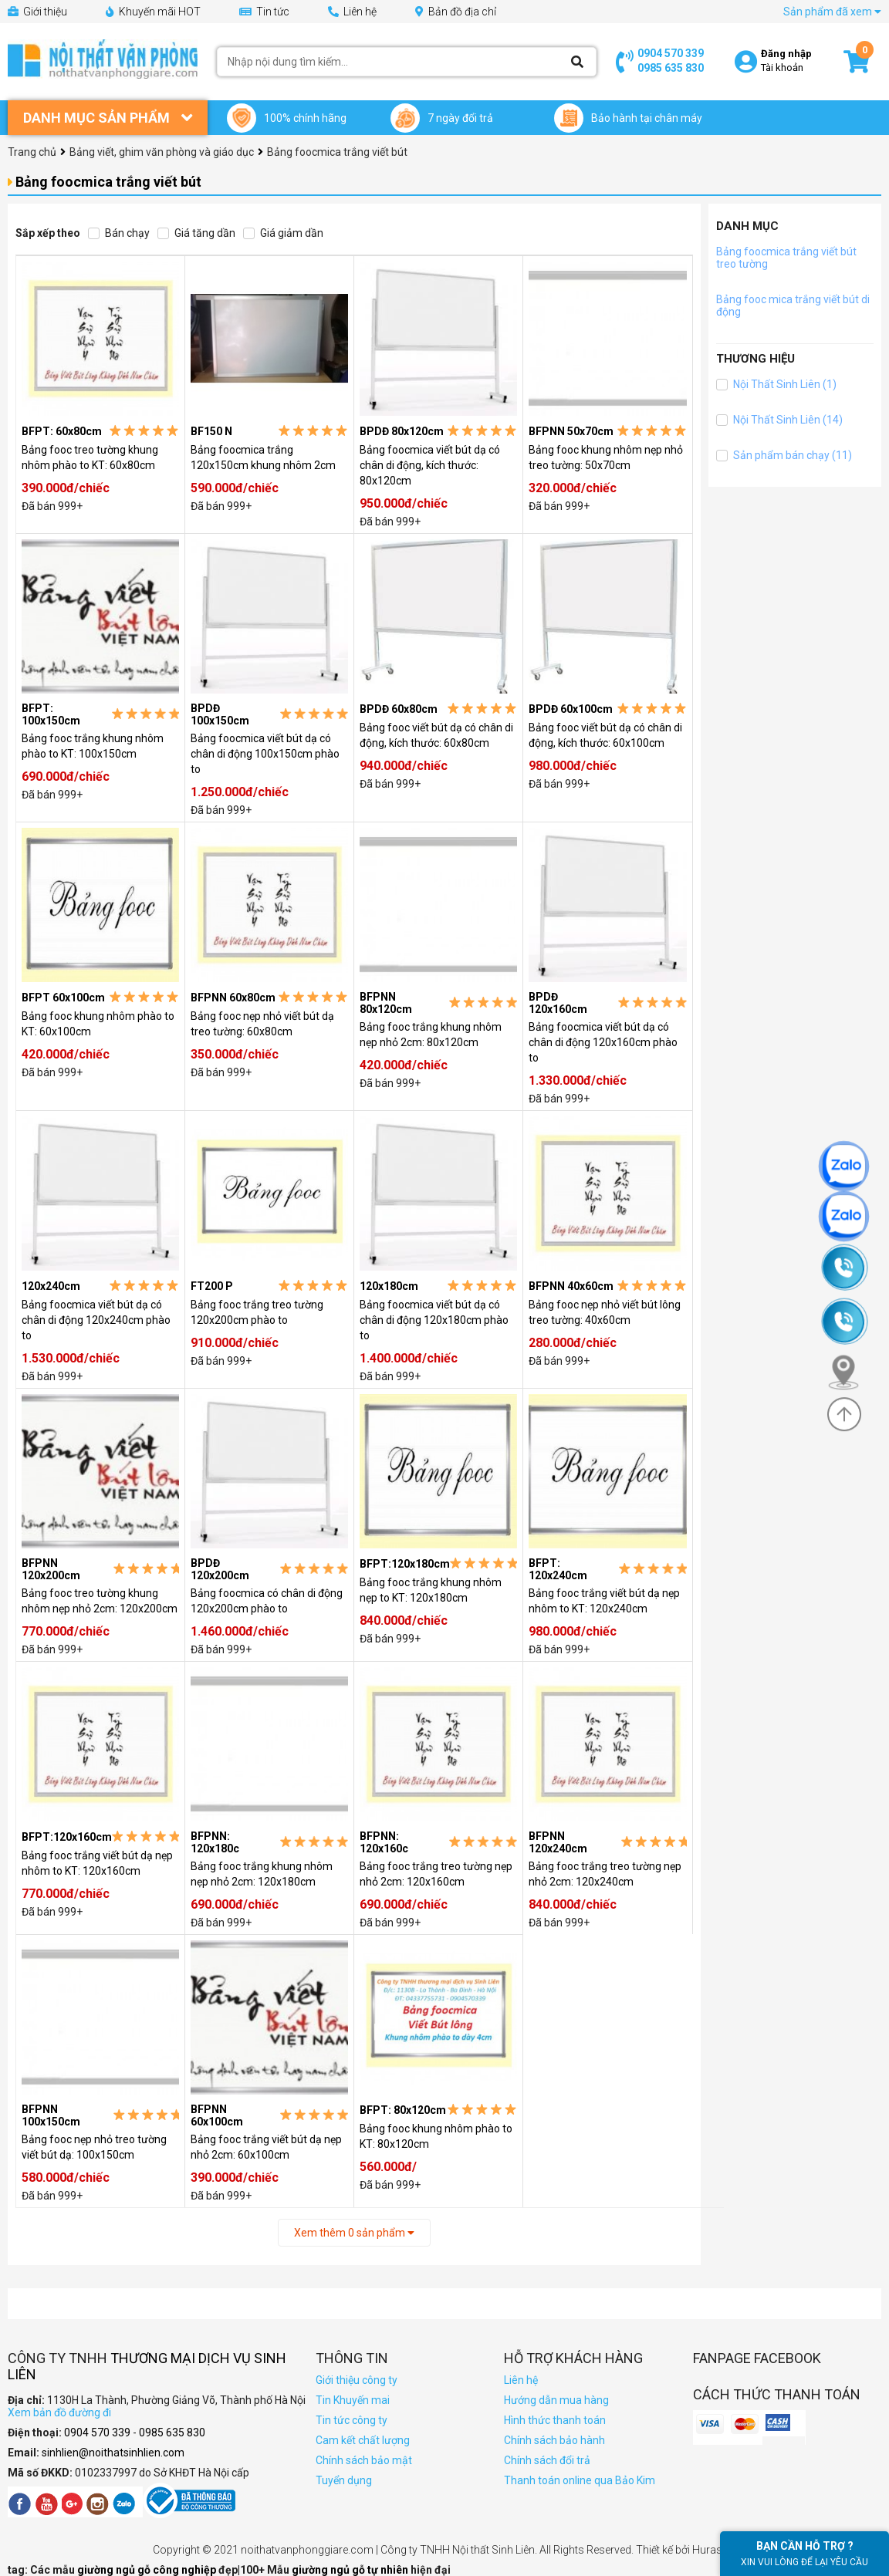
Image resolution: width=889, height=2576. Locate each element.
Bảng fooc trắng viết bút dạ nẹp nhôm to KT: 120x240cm (604, 1601)
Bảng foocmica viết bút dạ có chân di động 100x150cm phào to (265, 753)
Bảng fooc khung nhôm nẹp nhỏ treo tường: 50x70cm (606, 457)
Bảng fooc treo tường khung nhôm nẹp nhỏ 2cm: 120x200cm (99, 1601)
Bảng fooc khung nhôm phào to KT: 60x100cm (98, 1024)
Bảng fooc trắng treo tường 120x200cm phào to (257, 1312)
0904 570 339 (670, 53)
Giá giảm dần (283, 233)
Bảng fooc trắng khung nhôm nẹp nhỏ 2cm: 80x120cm (431, 1034)
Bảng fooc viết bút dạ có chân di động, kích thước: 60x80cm (436, 735)
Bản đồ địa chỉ (455, 11)
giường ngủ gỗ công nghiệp (147, 2570)
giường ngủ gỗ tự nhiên (351, 2570)
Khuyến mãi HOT (153, 11)
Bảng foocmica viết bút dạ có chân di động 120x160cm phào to (603, 1042)
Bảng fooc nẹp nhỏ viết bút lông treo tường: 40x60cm (605, 1312)
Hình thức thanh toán (555, 2420)
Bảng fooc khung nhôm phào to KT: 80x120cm (436, 2136)
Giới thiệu (37, 11)
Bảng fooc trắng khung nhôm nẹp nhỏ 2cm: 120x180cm (262, 1874)
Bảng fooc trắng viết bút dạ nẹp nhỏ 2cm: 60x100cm (266, 2147)
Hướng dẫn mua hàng (556, 2400)
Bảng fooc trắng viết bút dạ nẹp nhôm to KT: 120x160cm (97, 1863)
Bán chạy (119, 233)
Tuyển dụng (344, 2480)
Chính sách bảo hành (554, 2440)
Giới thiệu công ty (356, 2380)
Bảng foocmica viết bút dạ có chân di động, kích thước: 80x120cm (430, 465)
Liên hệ (352, 11)
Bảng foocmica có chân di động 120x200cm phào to (267, 1601)
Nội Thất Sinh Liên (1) (776, 384)
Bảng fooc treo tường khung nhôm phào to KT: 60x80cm (90, 457)
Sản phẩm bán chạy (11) (784, 455)
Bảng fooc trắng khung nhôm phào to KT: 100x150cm (93, 746)
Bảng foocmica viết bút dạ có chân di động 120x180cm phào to (434, 1320)
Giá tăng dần (196, 233)
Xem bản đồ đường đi (59, 2412)
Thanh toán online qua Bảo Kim (579, 2480)
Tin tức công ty (351, 2420)
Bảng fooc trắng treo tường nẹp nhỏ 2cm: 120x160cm (436, 1874)
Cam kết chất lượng (363, 2440)
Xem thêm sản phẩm (354, 2233)
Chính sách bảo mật (364, 2460)
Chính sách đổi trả (547, 2460)
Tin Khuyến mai (353, 2400)
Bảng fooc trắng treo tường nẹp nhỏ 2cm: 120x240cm (605, 1874)
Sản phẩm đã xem (832, 11)
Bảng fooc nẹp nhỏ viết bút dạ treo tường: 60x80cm (262, 1024)
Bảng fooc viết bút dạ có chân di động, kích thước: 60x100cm (605, 735)
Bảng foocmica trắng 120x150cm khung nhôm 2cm (263, 457)
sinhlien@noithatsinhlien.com (113, 2452)
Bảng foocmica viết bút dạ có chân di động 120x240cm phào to (96, 1320)
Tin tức (264, 11)
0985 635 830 (670, 68)
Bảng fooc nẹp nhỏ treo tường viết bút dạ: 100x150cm (94, 2147)
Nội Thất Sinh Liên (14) (779, 420)
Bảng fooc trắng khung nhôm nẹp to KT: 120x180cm (431, 1590)
